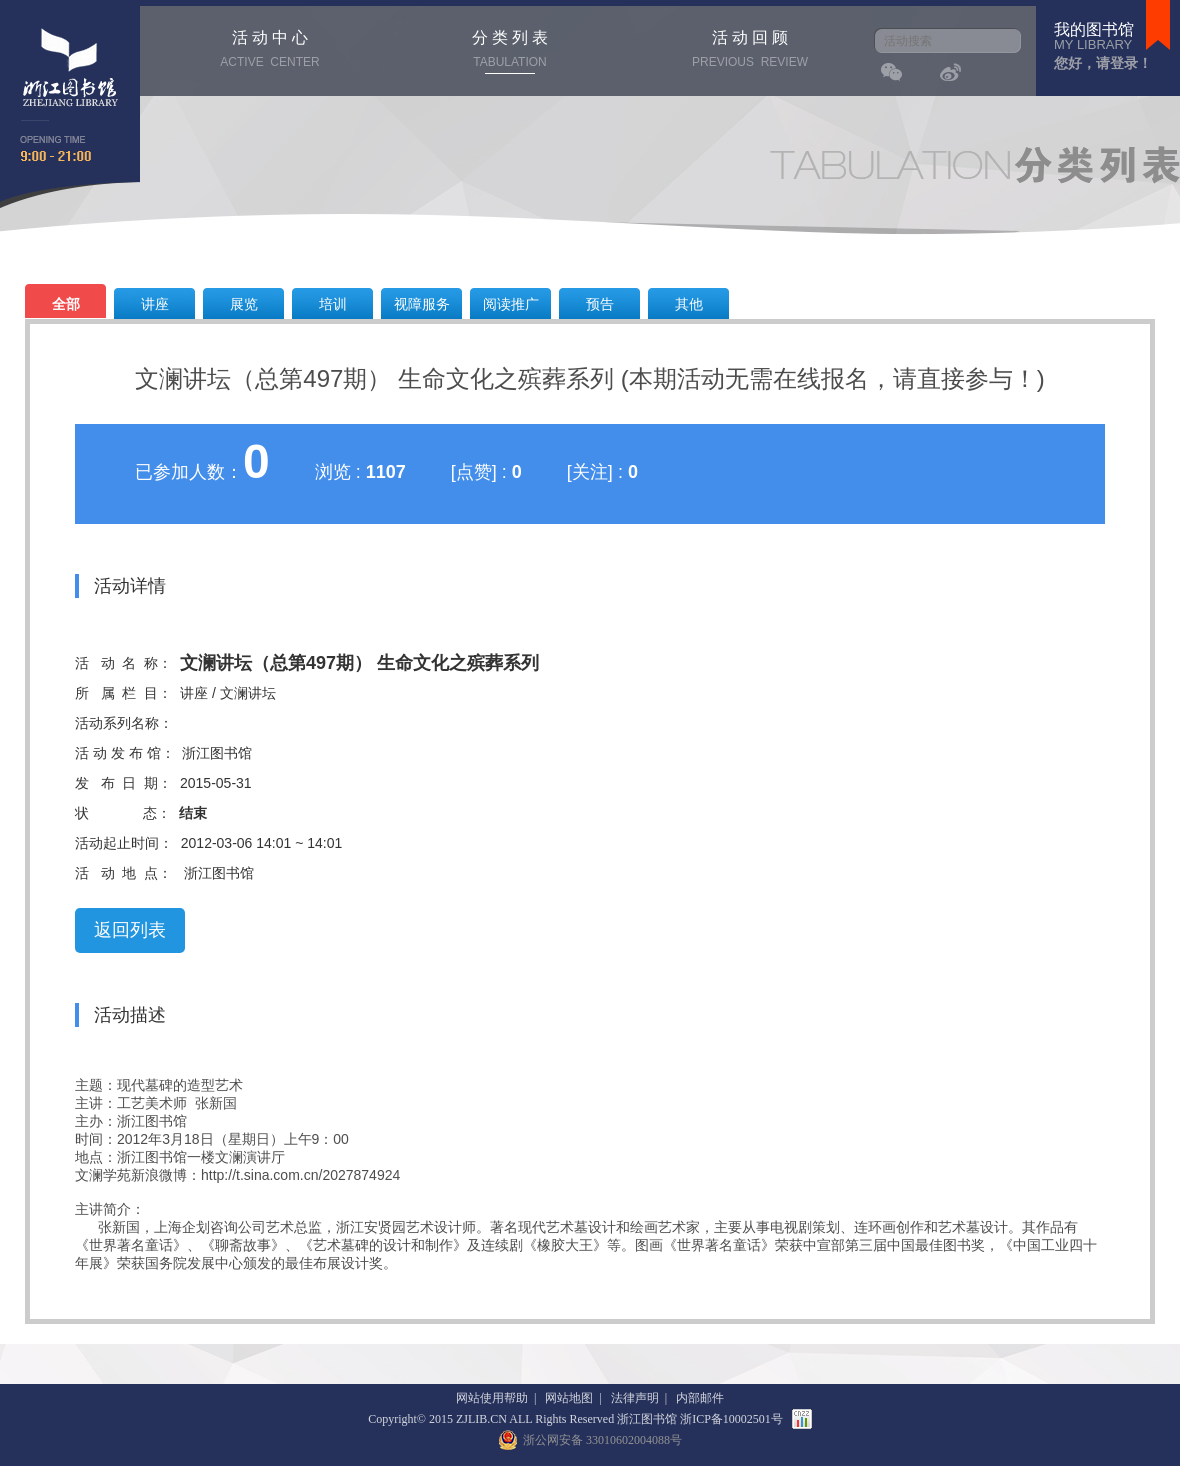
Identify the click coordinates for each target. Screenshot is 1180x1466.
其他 (689, 304)
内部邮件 (700, 1398)
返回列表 (130, 930)
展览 (244, 304)
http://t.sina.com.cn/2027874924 (300, 1175)
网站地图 (569, 1398)
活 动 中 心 (270, 51)
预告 (600, 304)
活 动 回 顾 (750, 51)
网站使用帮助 (492, 1398)
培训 (333, 304)
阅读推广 (511, 304)
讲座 (155, 304)
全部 (66, 304)
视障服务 (422, 304)
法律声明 (635, 1398)
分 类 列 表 (510, 51)
